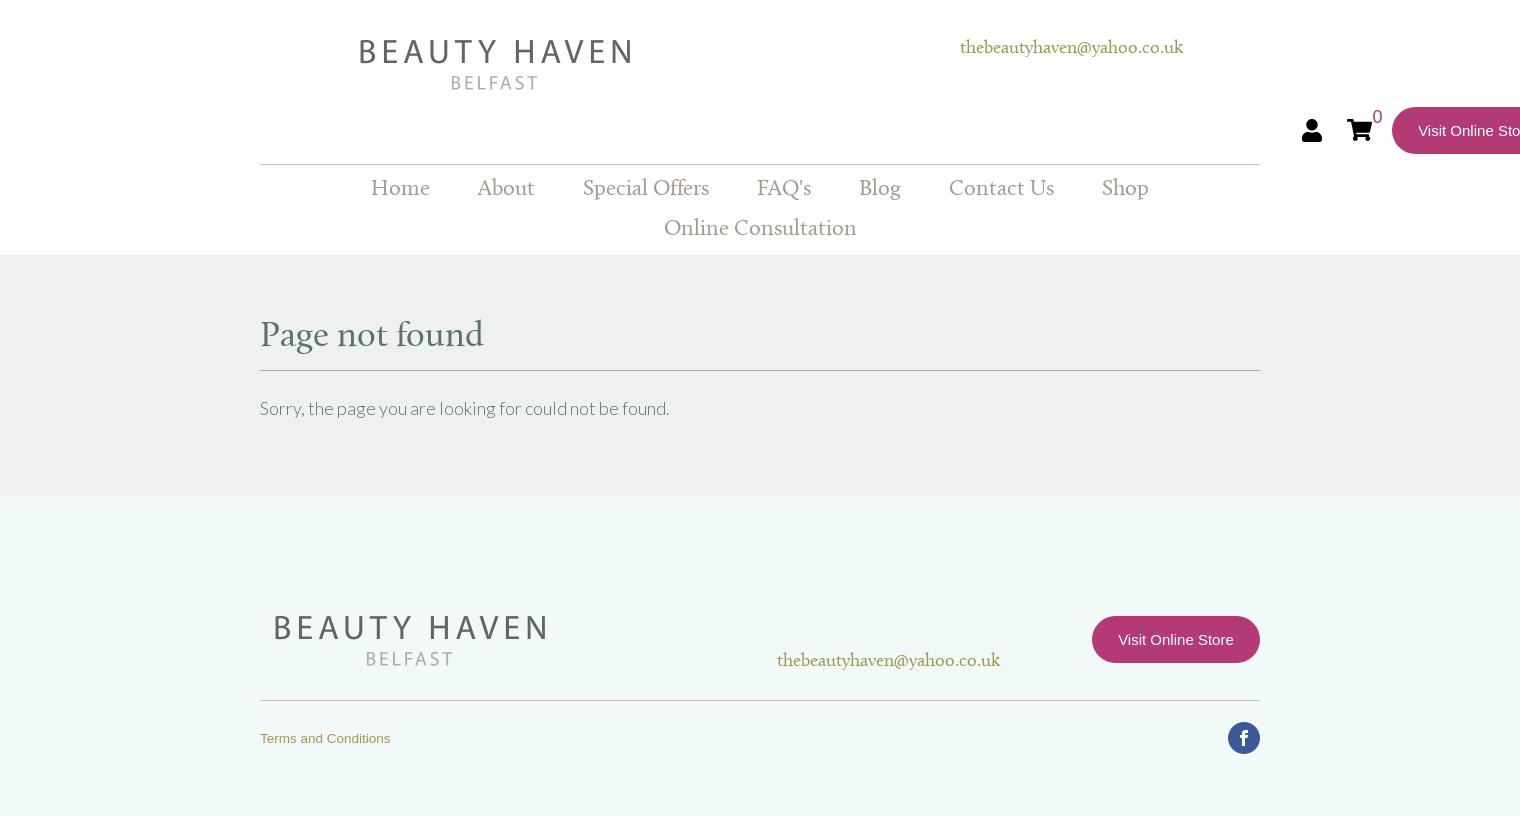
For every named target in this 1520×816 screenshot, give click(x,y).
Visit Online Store (1176, 639)
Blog (880, 189)
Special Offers (646, 189)
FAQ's (784, 189)
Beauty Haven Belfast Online (610, 65)
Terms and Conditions (325, 738)
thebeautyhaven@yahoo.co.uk (1071, 48)
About (506, 189)
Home (400, 189)
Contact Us (1001, 189)
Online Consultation (760, 229)
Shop (1125, 189)
